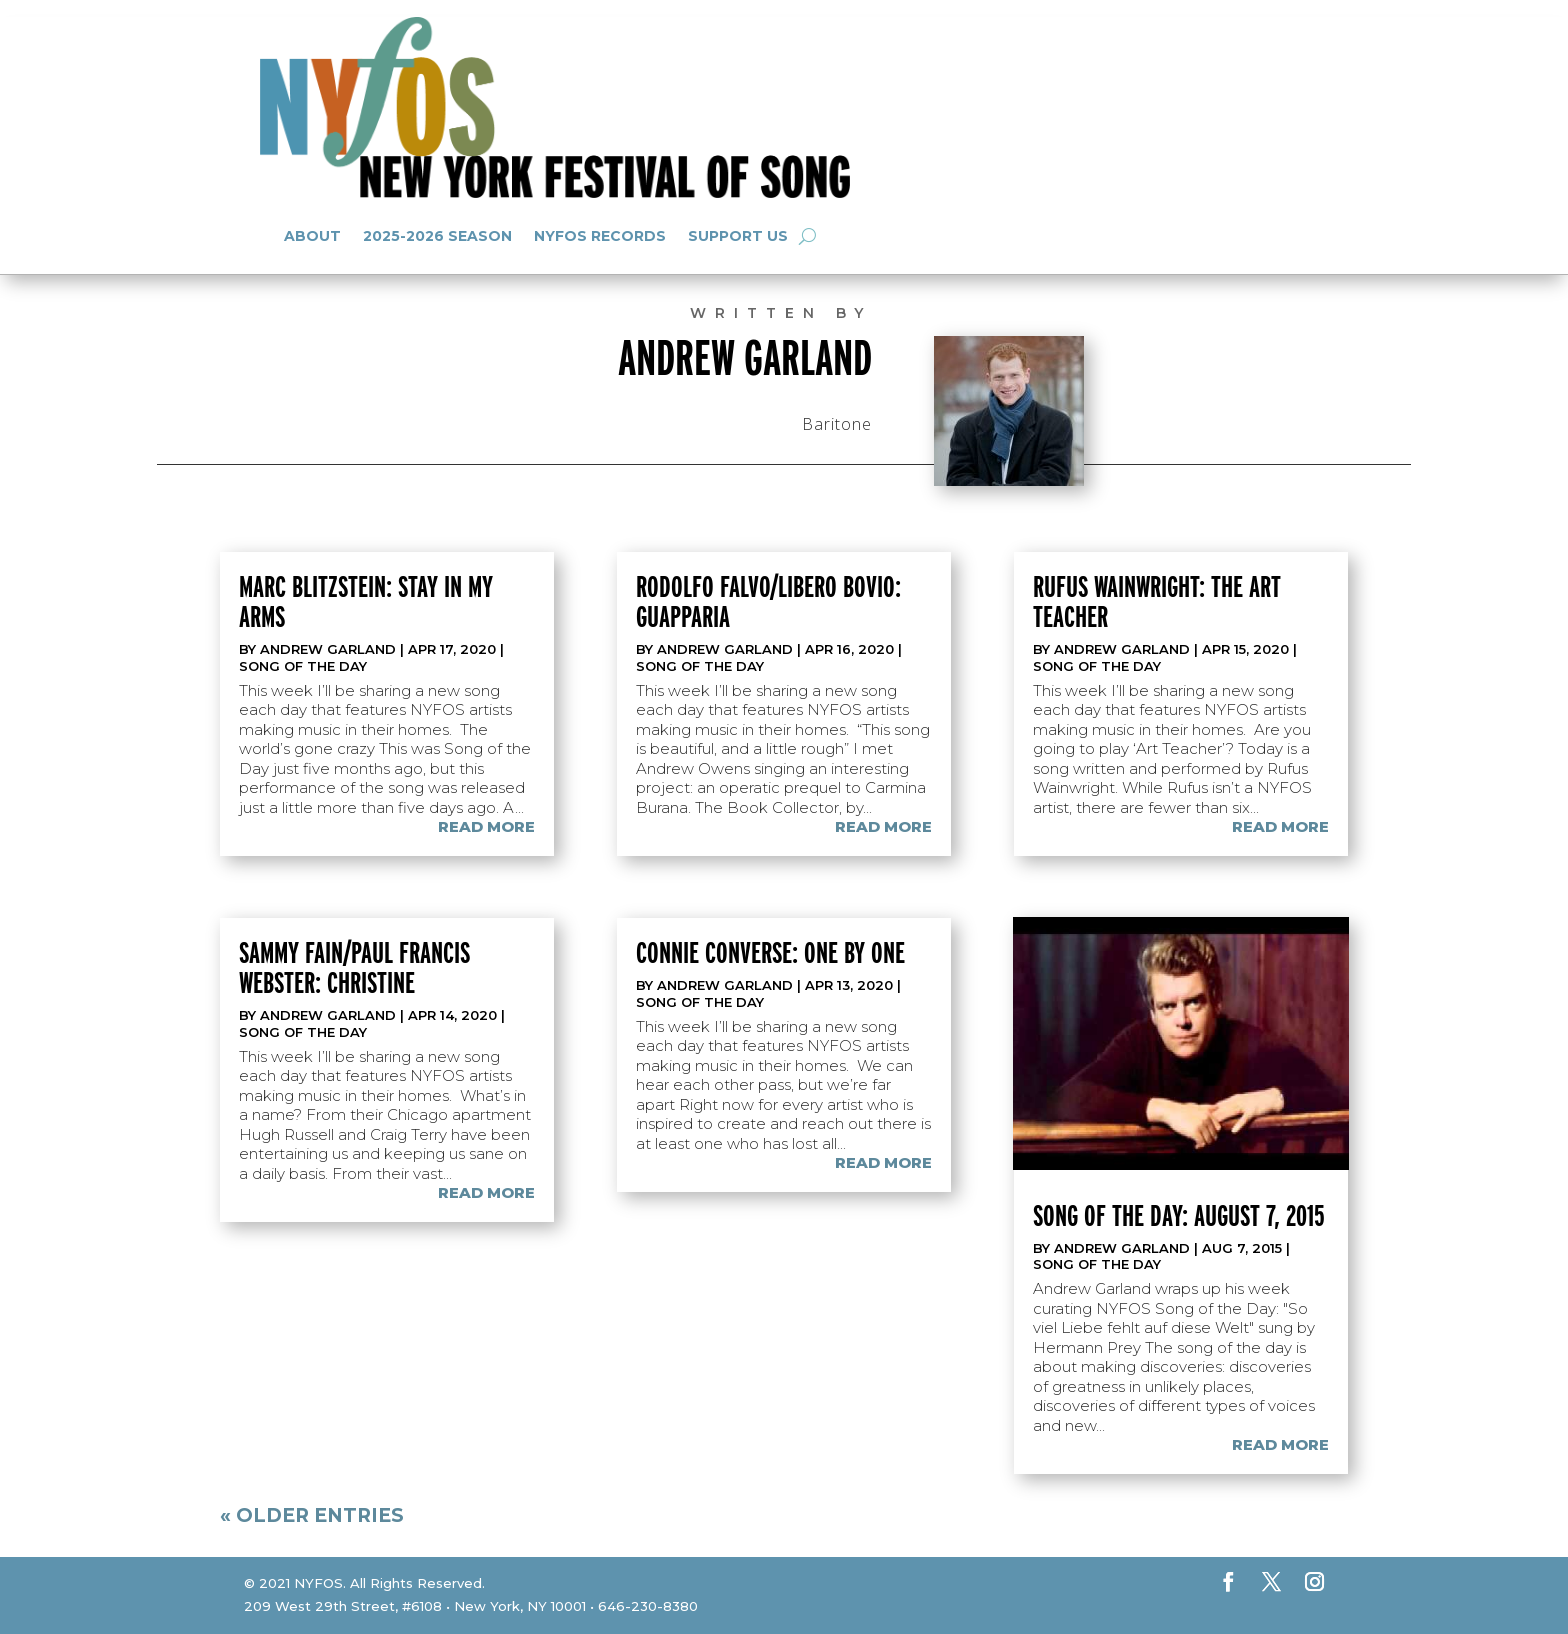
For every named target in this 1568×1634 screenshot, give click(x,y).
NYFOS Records (600, 236)
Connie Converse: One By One (770, 952)
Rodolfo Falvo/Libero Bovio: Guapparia (768, 601)
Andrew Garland (328, 649)
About (312, 236)
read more (486, 826)
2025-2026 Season (437, 236)
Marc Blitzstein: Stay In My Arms (366, 601)
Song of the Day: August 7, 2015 (1179, 1215)
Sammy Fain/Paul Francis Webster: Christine (354, 967)
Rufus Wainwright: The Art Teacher (1157, 601)
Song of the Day (303, 666)
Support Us (738, 236)
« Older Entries (312, 1515)
